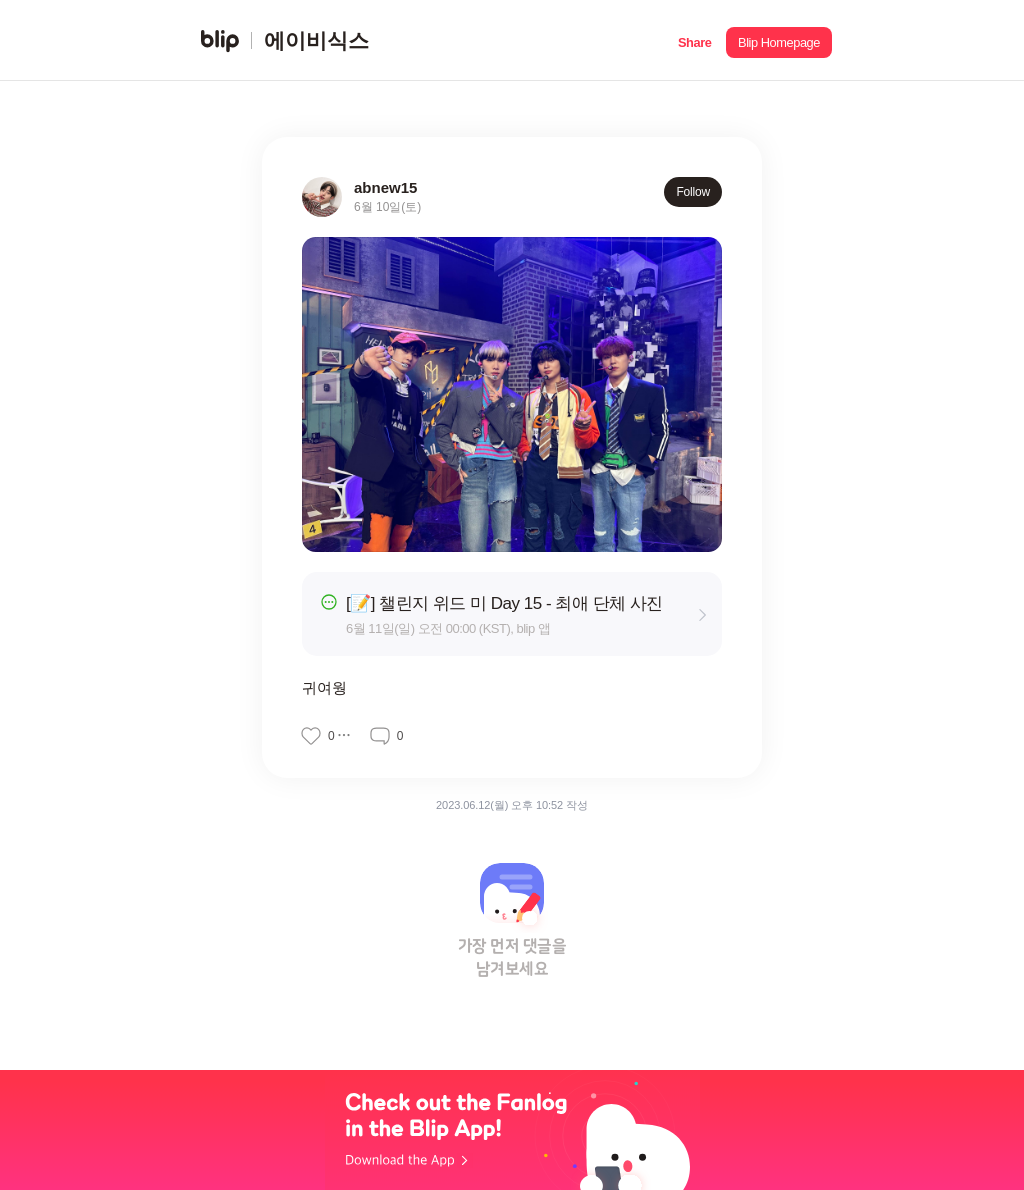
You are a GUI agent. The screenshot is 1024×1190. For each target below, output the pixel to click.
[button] (694, 40)
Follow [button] (693, 192)
